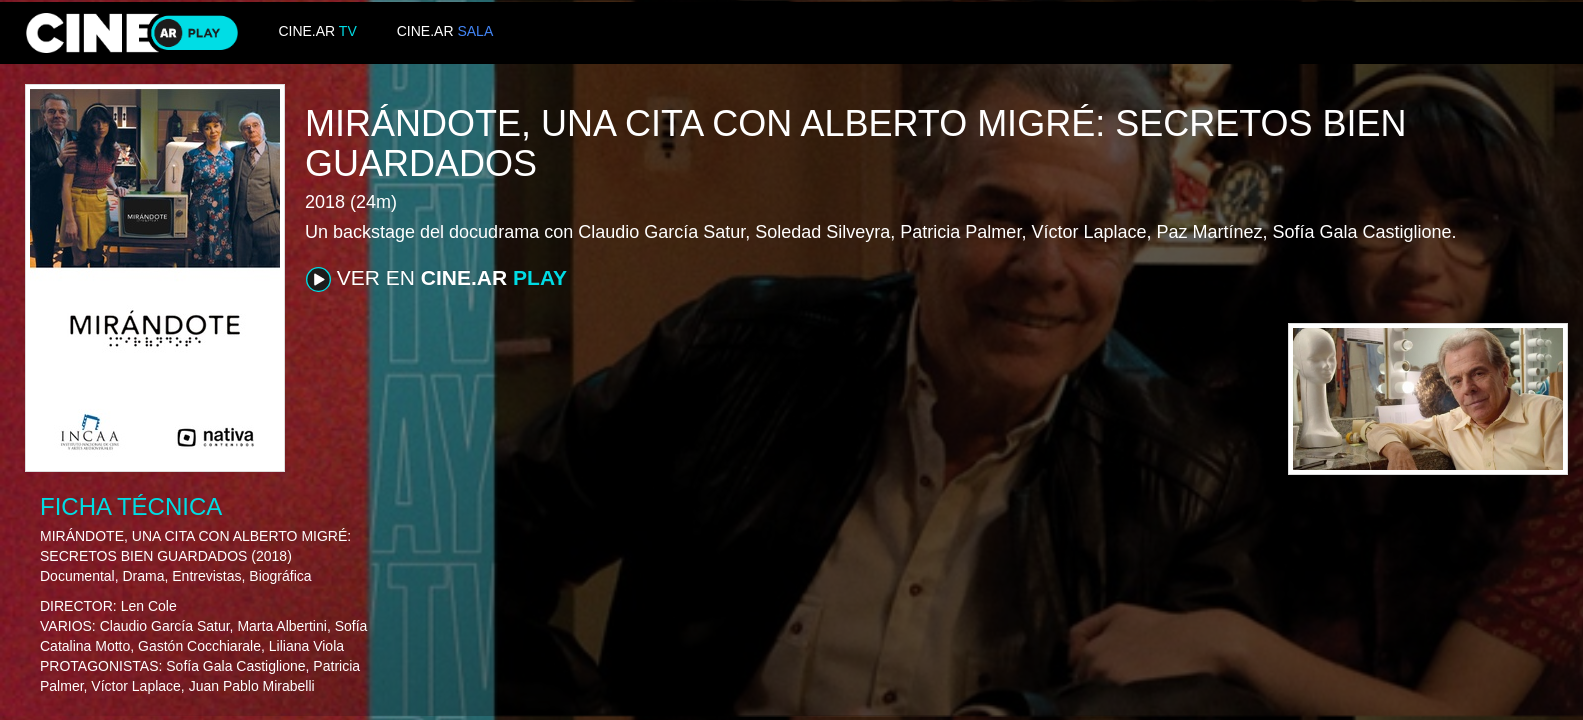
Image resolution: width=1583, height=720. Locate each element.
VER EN (436, 279)
